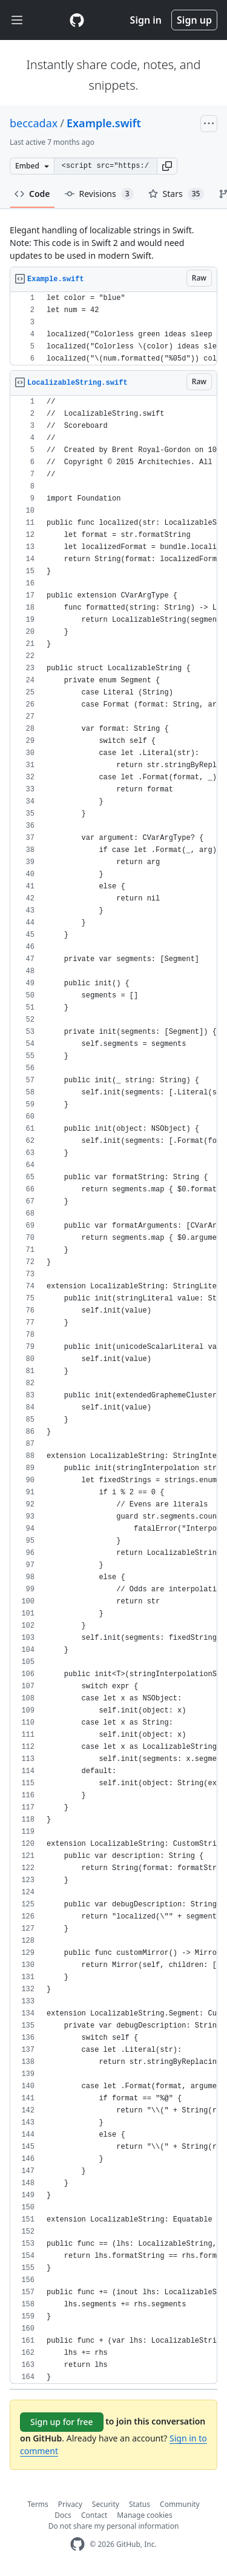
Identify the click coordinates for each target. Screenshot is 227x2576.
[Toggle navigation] (17, 20)
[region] (113, 328)
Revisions (99, 194)
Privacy (70, 2504)
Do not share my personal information (113, 2526)
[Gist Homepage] (77, 20)
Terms (37, 2504)
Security (105, 2504)
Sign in (146, 20)
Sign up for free (61, 2422)
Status (139, 2504)
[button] (167, 166)
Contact (94, 2515)
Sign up (194, 20)
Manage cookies (144, 2515)
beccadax (34, 123)
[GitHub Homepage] (77, 2544)
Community (180, 2504)
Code (32, 193)
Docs (62, 2515)
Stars (176, 194)
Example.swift (104, 123)
